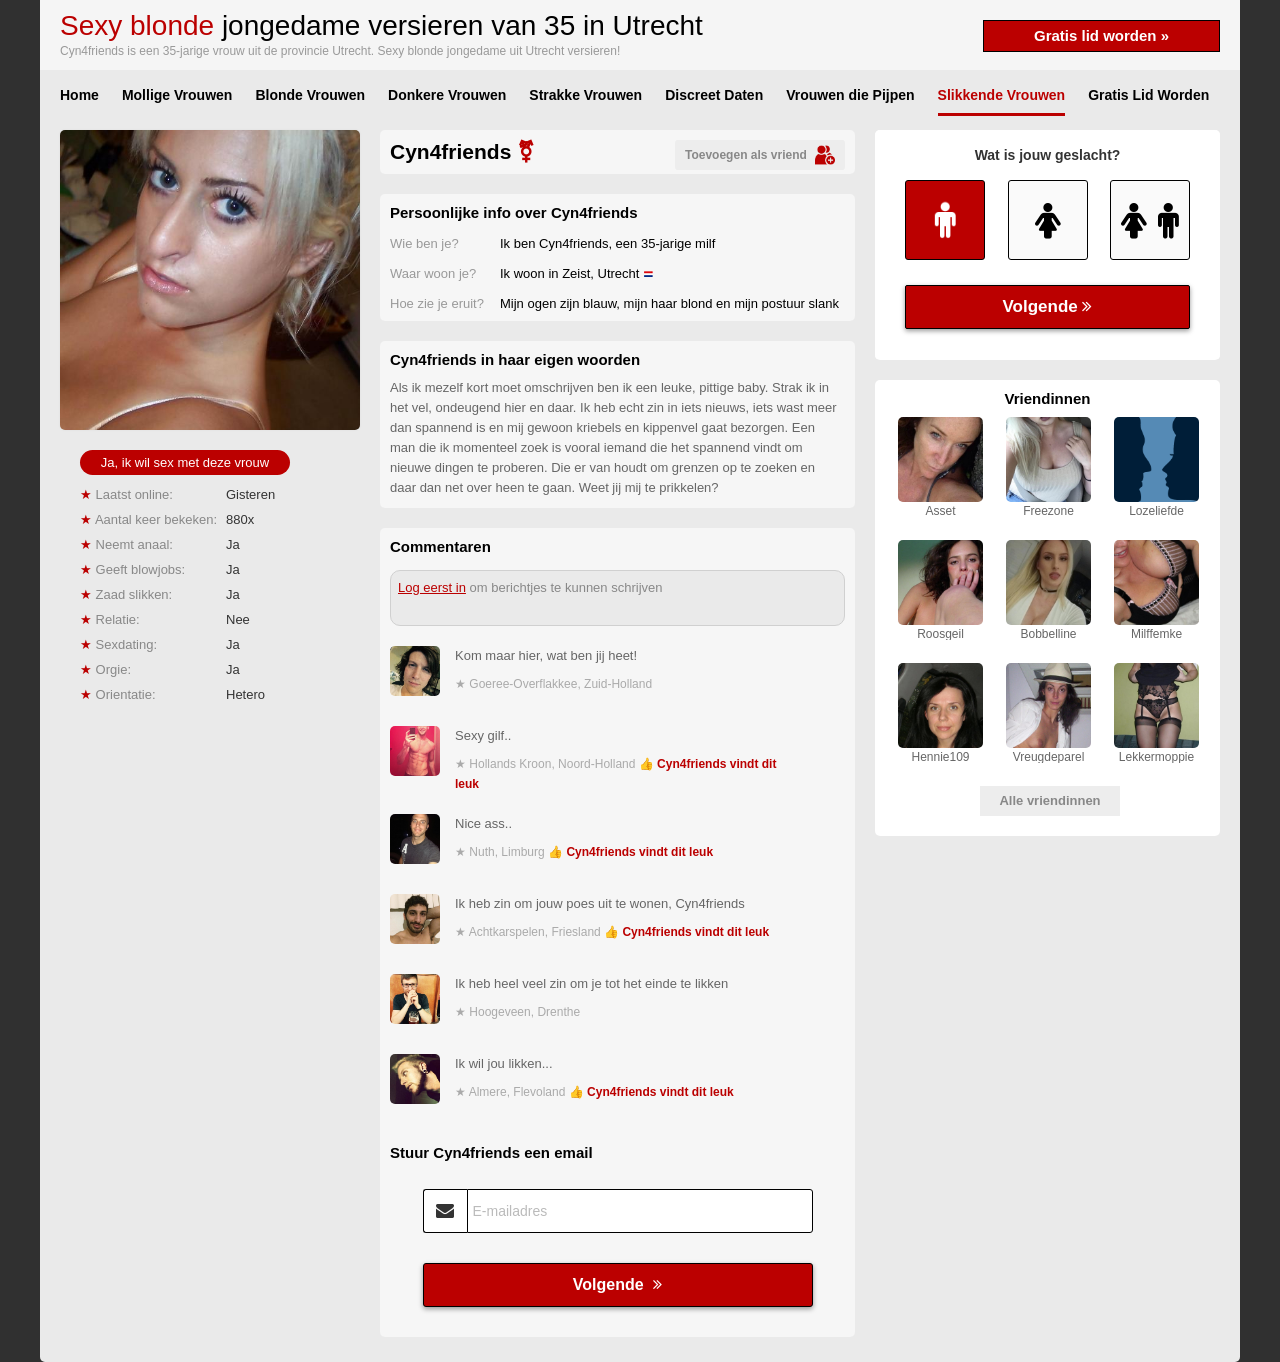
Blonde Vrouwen (310, 95)
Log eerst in (432, 587)
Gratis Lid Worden (1148, 95)
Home (79, 95)
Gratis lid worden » (1101, 35)
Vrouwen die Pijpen (850, 95)
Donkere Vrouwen (447, 95)
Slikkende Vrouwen (1002, 95)
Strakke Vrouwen (585, 95)
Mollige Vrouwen (177, 95)
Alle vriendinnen (1049, 800)
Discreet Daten (714, 95)
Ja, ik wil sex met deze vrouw (185, 462)
